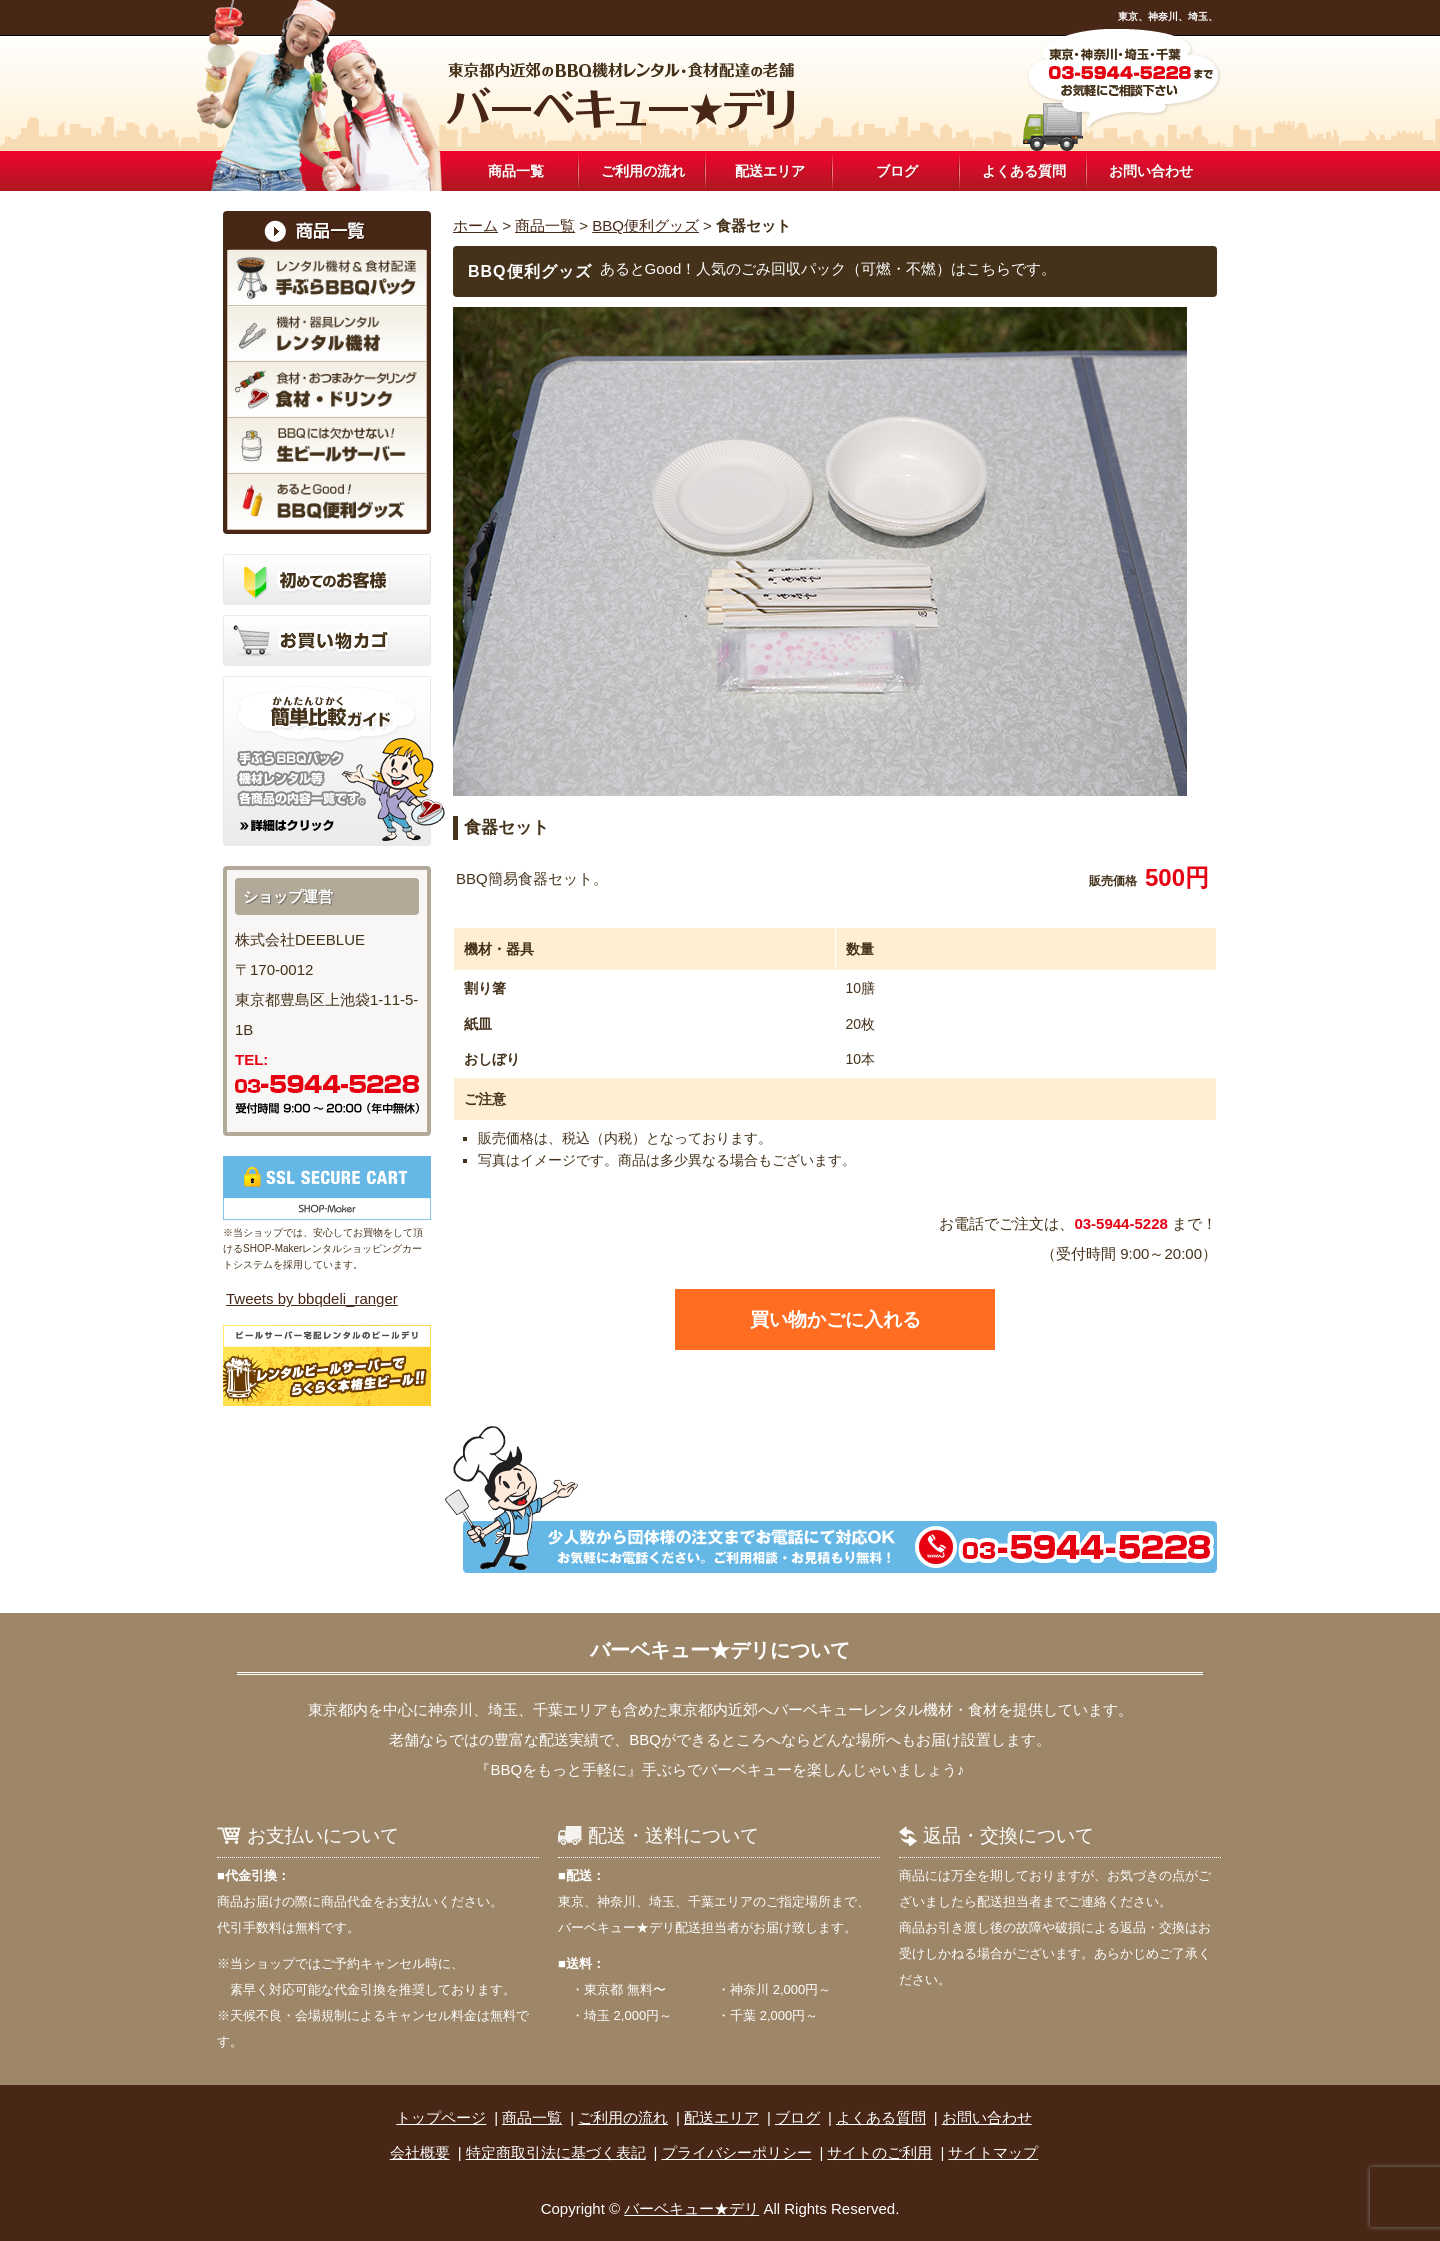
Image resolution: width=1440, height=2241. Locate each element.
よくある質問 (1024, 171)
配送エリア (770, 171)
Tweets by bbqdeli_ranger (312, 1298)
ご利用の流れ (643, 171)
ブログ (897, 171)
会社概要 (420, 2152)
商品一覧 (516, 171)
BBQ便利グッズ (645, 225)
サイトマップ (993, 2152)
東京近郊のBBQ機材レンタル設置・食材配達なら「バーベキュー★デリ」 (622, 96)
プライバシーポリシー (737, 2152)
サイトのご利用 (879, 2152)
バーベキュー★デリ (691, 2208)
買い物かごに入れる (835, 1319)
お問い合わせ (1151, 171)
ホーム (475, 225)
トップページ (441, 2117)
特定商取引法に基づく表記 (556, 2152)
